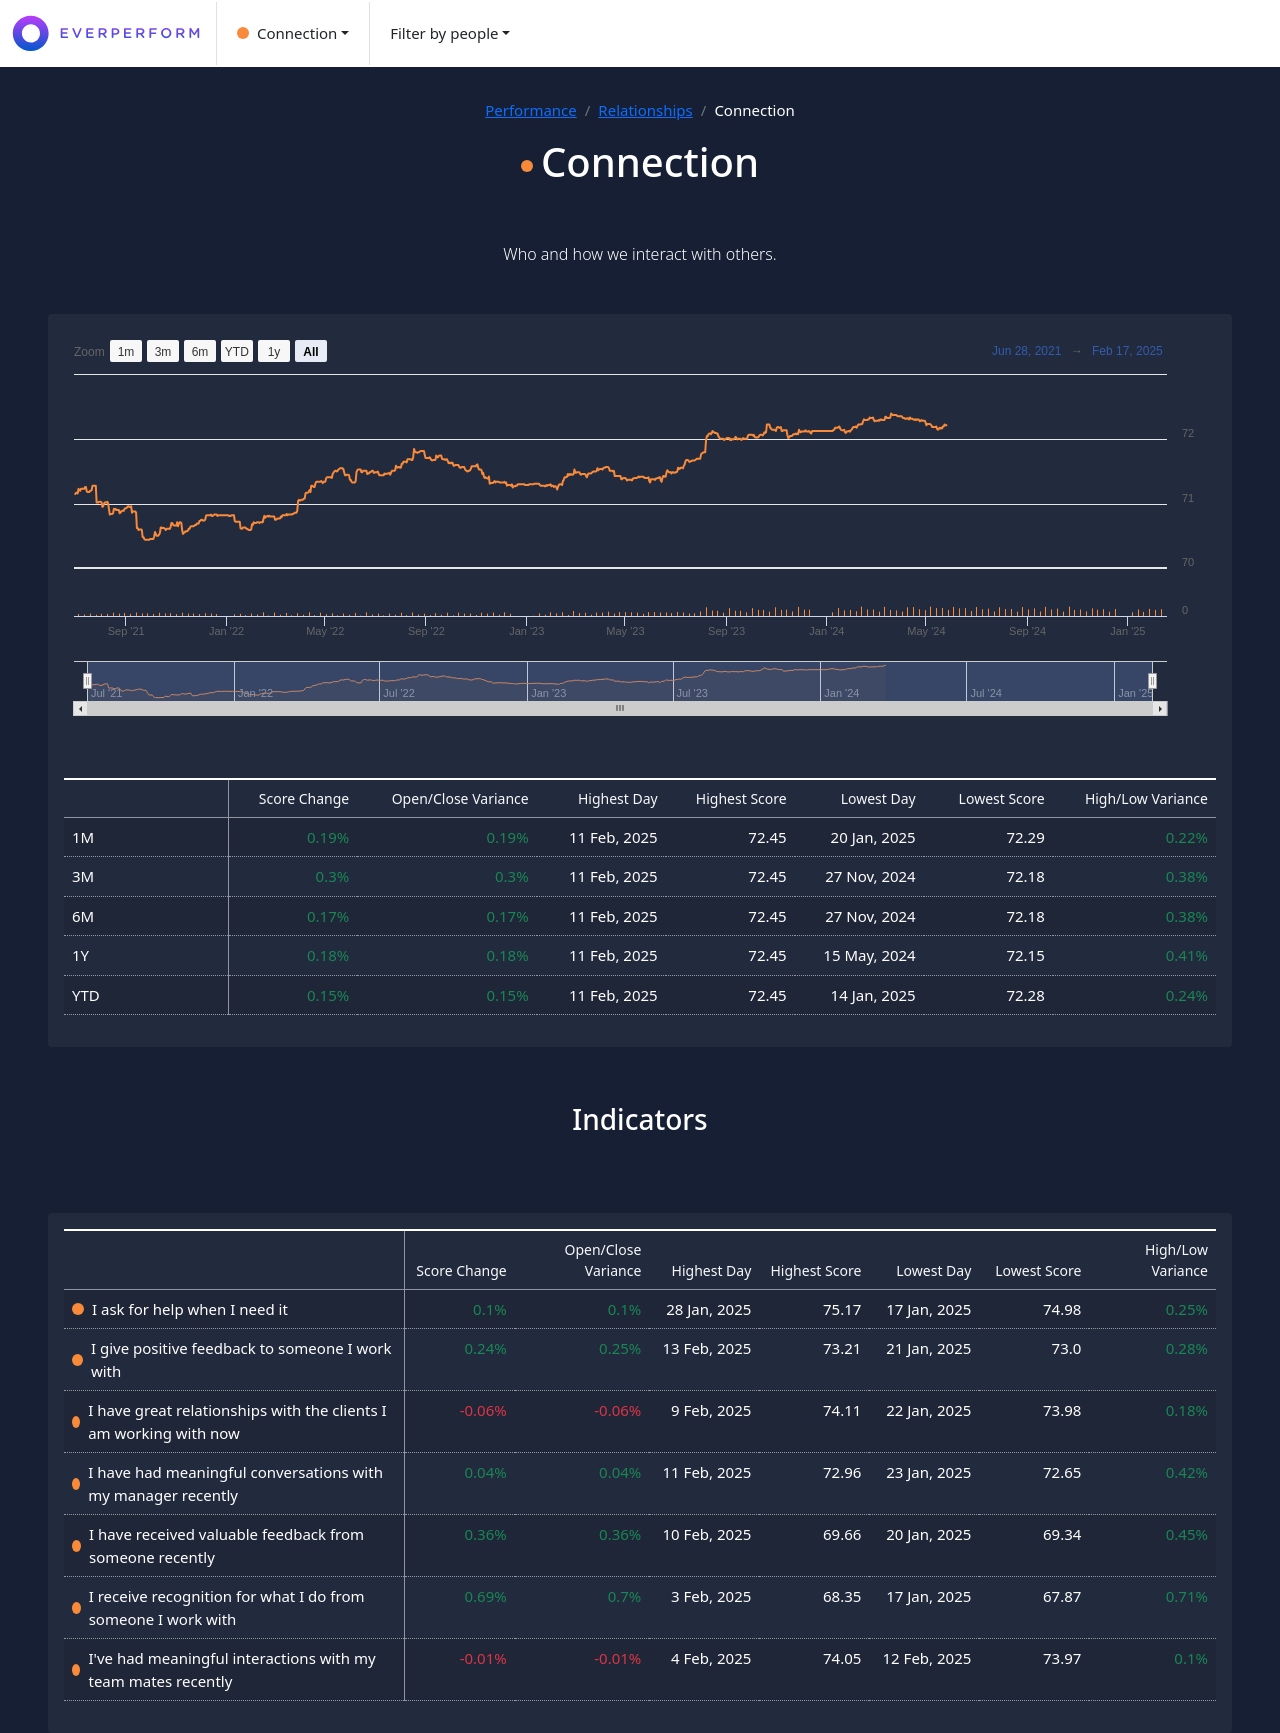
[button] (293, 33)
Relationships (645, 110)
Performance (531, 110)
